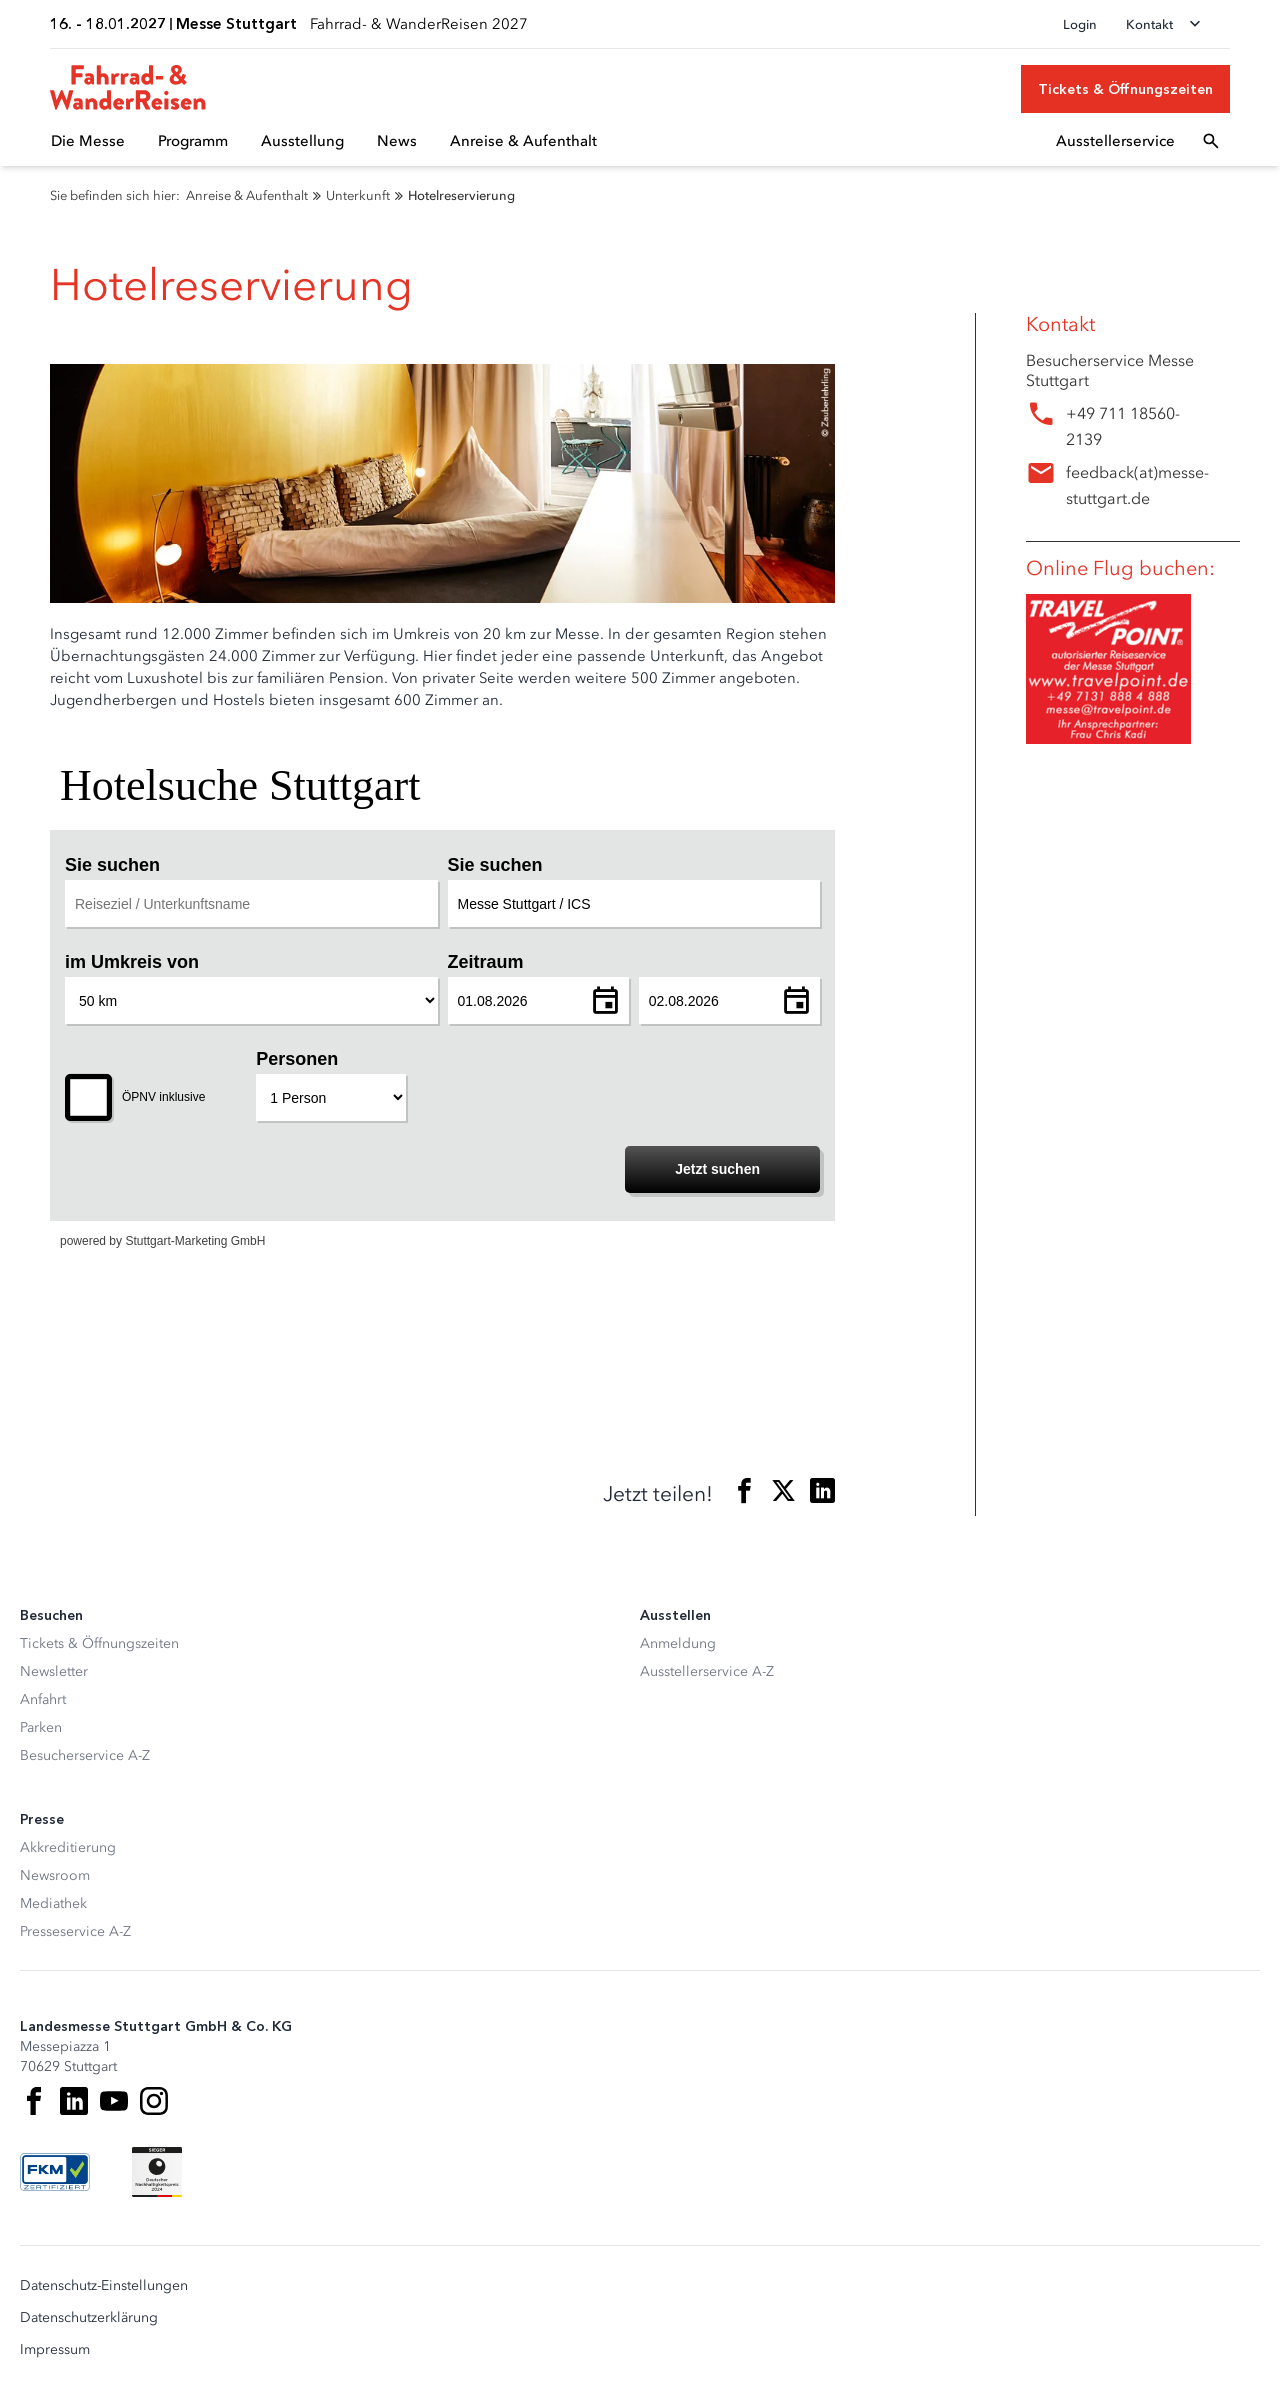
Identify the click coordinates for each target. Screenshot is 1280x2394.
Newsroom (55, 1875)
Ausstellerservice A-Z (707, 1671)
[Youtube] (114, 2101)
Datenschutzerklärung (89, 2318)
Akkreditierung (68, 1847)
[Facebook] (34, 2101)
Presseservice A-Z (75, 1931)
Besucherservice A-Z (85, 1755)
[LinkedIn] (74, 2101)
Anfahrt (43, 1699)
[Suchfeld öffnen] (1211, 141)
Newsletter (54, 1671)
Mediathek (53, 1903)
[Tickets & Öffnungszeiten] (1125, 89)
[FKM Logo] (55, 2172)
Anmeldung (678, 1643)
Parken (41, 1727)
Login (1080, 24)
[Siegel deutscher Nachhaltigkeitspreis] (157, 2172)
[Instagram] (154, 2101)
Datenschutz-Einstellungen (104, 2286)
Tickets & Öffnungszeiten (99, 1643)
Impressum (55, 2350)
